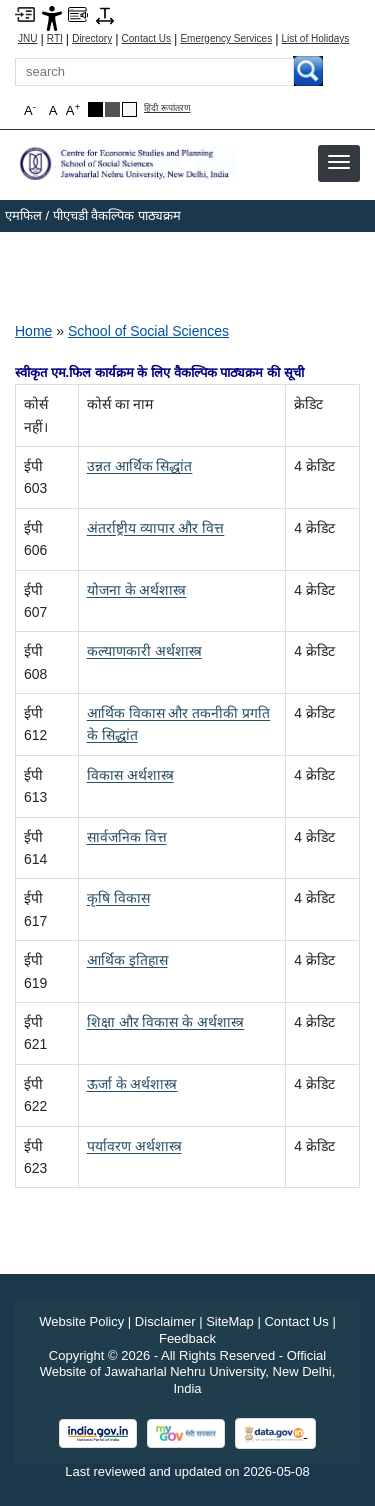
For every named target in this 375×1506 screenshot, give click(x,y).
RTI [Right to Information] (55, 39)
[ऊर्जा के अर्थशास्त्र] (132, 1084)
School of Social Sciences (148, 331)
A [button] (73, 109)
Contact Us (146, 39)
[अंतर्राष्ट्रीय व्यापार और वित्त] (156, 528)
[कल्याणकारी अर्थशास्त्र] (144, 651)
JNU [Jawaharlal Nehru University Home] (27, 39)
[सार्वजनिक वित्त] (127, 837)
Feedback (187, 1338)
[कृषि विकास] (118, 898)
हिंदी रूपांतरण (167, 108)
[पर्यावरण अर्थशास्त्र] (134, 1146)
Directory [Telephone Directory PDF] (92, 39)
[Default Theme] (129, 109)
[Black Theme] (95, 109)
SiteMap (230, 1321)
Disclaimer (165, 1321)
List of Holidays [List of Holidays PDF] (316, 39)
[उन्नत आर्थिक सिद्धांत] (140, 466)
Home (33, 331)
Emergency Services (226, 39)
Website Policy (81, 1321)
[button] (339, 162)
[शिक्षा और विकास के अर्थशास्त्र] (166, 1022)
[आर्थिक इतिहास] (127, 960)
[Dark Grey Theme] (112, 109)
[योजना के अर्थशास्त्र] (137, 590)
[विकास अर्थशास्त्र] (130, 775)
